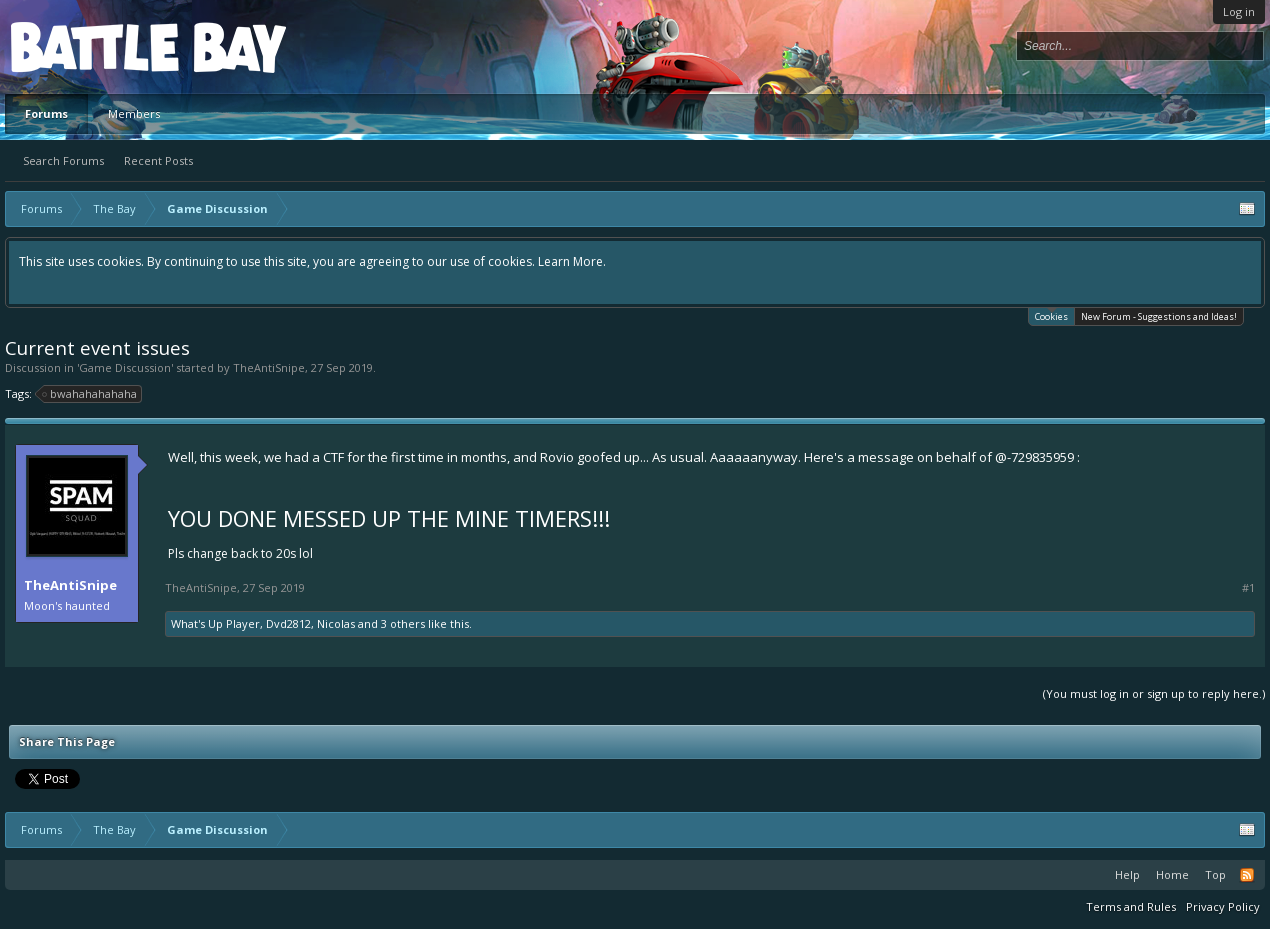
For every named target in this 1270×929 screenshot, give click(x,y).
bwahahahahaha (90, 394)
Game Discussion (125, 367)
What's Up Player (215, 623)
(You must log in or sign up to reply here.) (1154, 693)
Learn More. (572, 261)
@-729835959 (1034, 457)
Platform (84, 46)
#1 (1248, 588)
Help (1127, 874)
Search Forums (63, 160)
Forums (46, 113)
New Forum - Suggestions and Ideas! (1159, 316)
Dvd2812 (288, 623)
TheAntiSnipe (269, 367)
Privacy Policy (1223, 906)
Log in (1239, 11)
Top (1215, 874)
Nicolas (336, 623)
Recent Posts (158, 160)
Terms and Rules (1131, 906)
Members (134, 113)
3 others (403, 623)
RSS (1247, 875)
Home (1172, 874)
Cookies (1051, 315)
